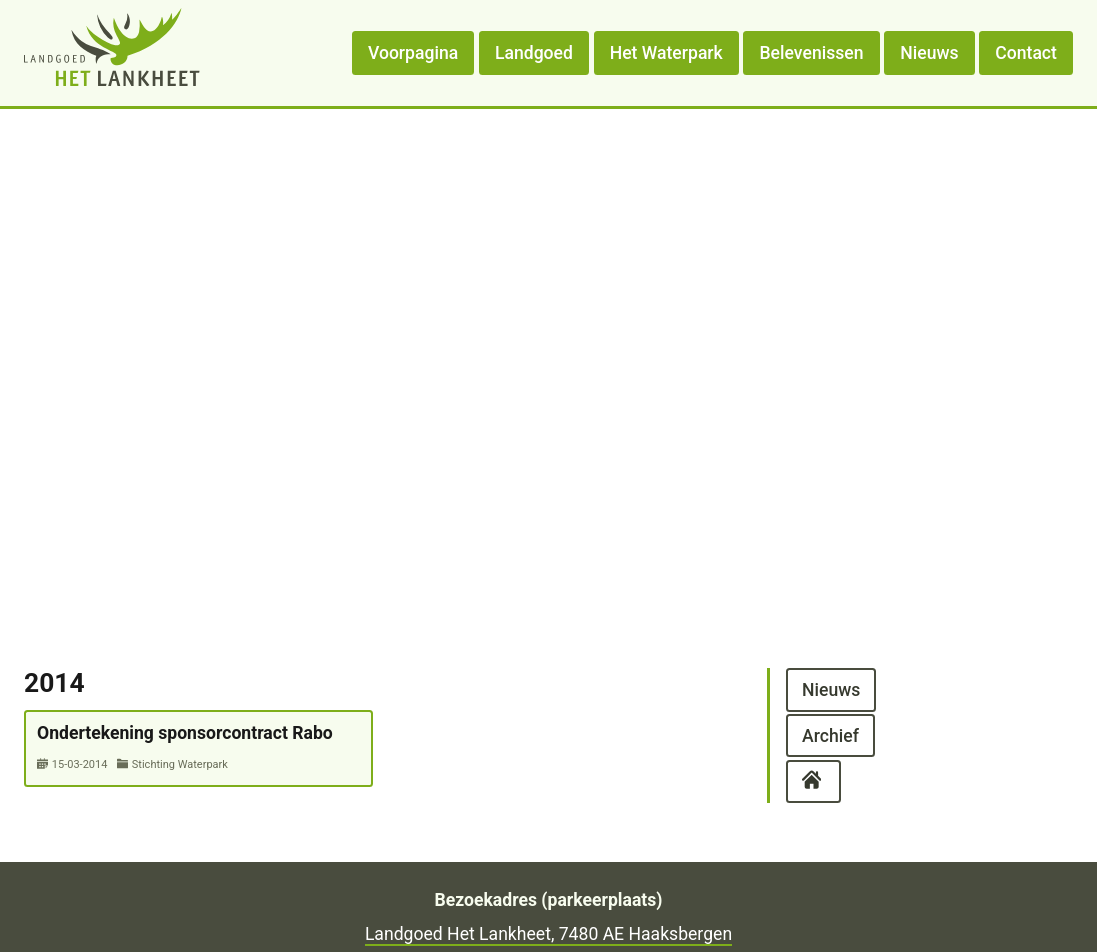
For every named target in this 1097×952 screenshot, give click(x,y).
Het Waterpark (666, 53)
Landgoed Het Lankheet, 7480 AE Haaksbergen (548, 934)
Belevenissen (812, 53)
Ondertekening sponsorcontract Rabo (185, 733)
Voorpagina (413, 53)
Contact (1026, 53)
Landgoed (534, 53)
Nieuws (929, 53)
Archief (830, 735)
